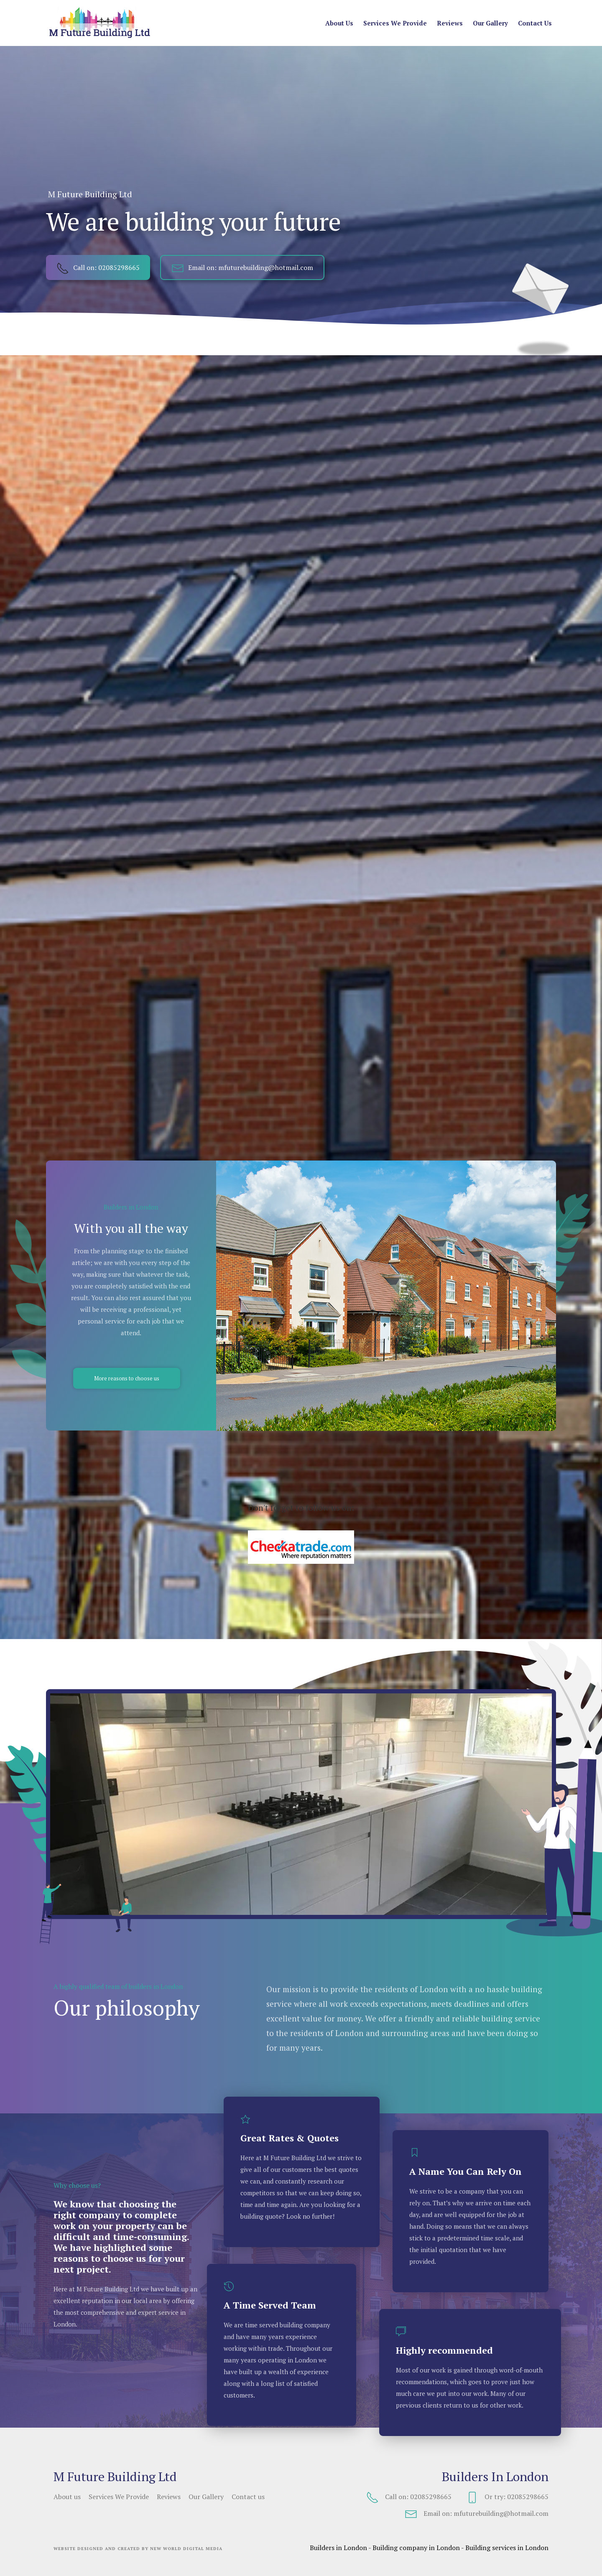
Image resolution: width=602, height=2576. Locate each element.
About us (339, 23)
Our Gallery (490, 23)
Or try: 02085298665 (507, 2497)
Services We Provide (395, 23)
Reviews (450, 23)
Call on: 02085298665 (98, 267)
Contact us (535, 23)
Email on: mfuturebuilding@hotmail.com (242, 267)
